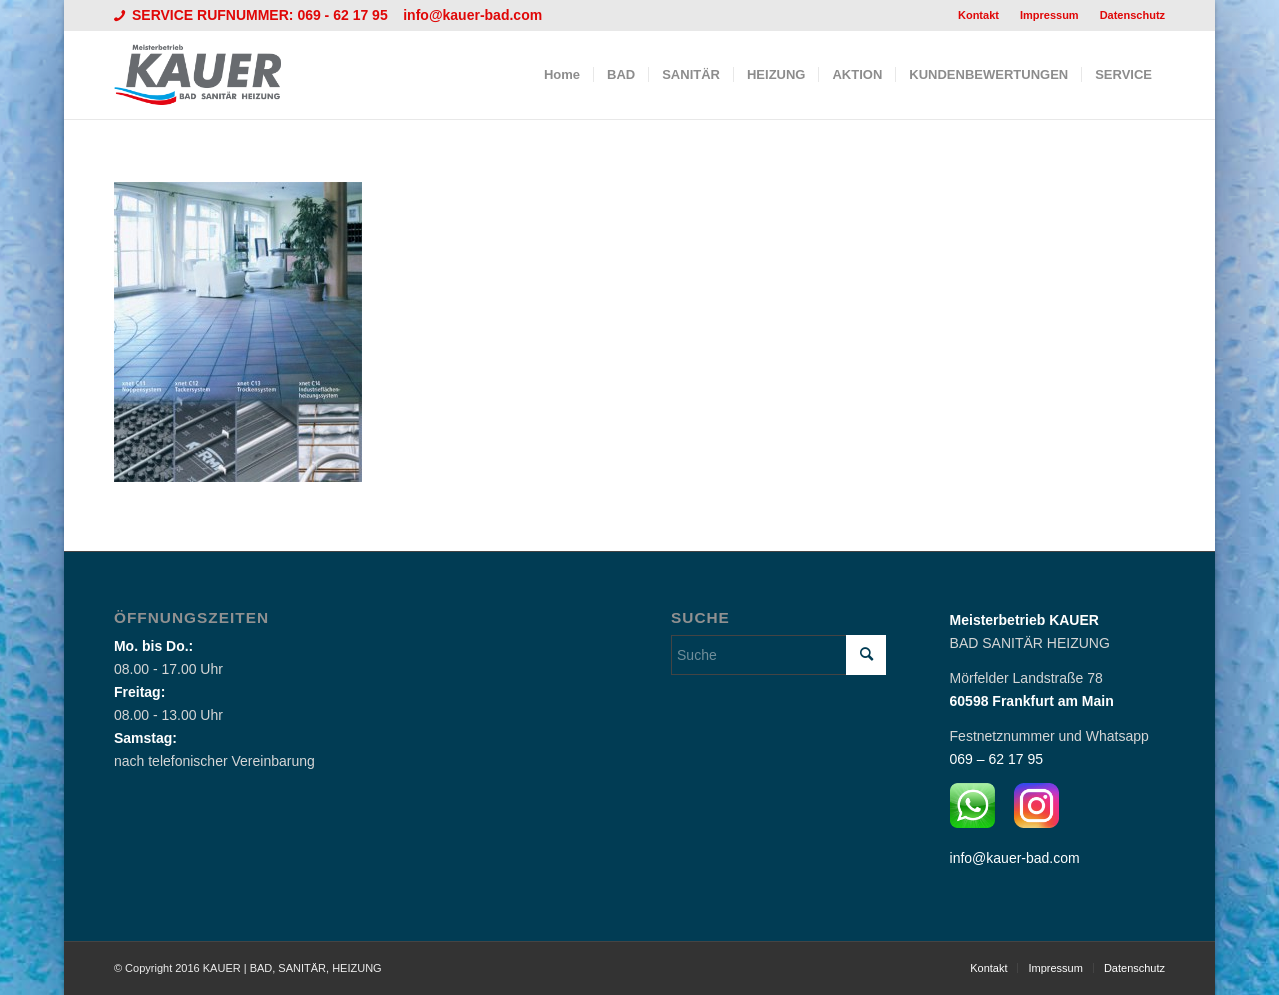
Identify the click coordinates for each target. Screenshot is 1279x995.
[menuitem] (979, 15)
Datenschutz (1132, 15)
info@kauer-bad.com (472, 15)
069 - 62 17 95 (344, 15)
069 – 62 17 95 (996, 759)
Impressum (1049, 15)
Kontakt (978, 15)
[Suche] (778, 655)
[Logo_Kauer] (210, 75)
